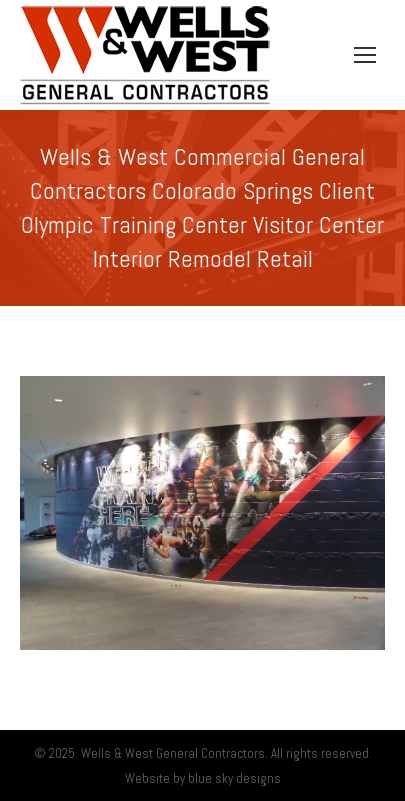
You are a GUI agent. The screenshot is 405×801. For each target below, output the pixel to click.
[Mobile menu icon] (365, 55)
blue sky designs (234, 778)
